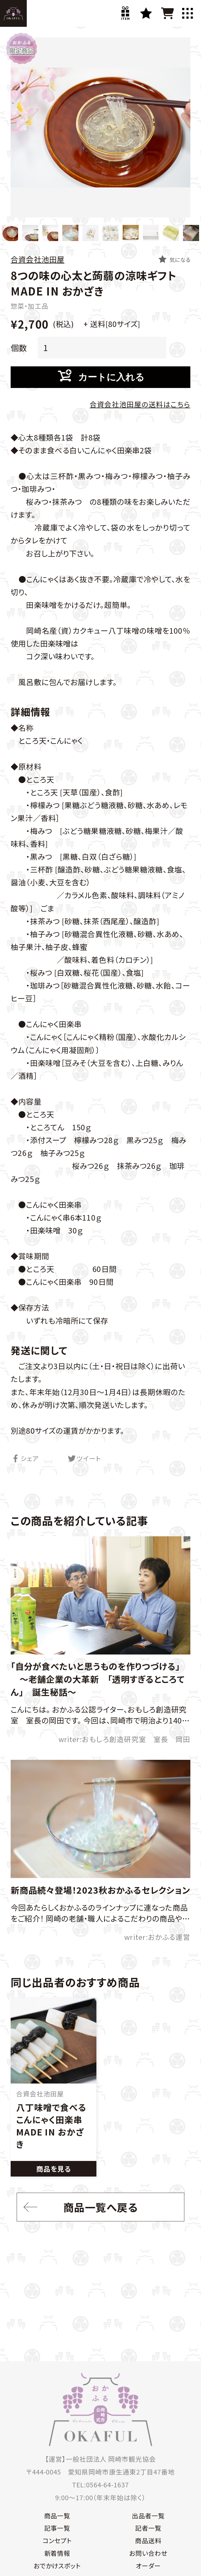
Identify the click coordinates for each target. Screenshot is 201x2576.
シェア (25, 1459)
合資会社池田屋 (37, 259)
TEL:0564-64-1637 (100, 2484)
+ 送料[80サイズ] (111, 323)
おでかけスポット (58, 2567)
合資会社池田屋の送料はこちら (140, 404)
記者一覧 (147, 2528)
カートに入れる (101, 377)
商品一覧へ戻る (79, 2208)
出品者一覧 (148, 2515)
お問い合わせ (148, 2554)
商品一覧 (58, 2515)
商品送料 (147, 2541)
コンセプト (58, 2541)
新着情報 (58, 2554)
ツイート (84, 1459)
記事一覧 (58, 2528)
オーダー (147, 2567)
